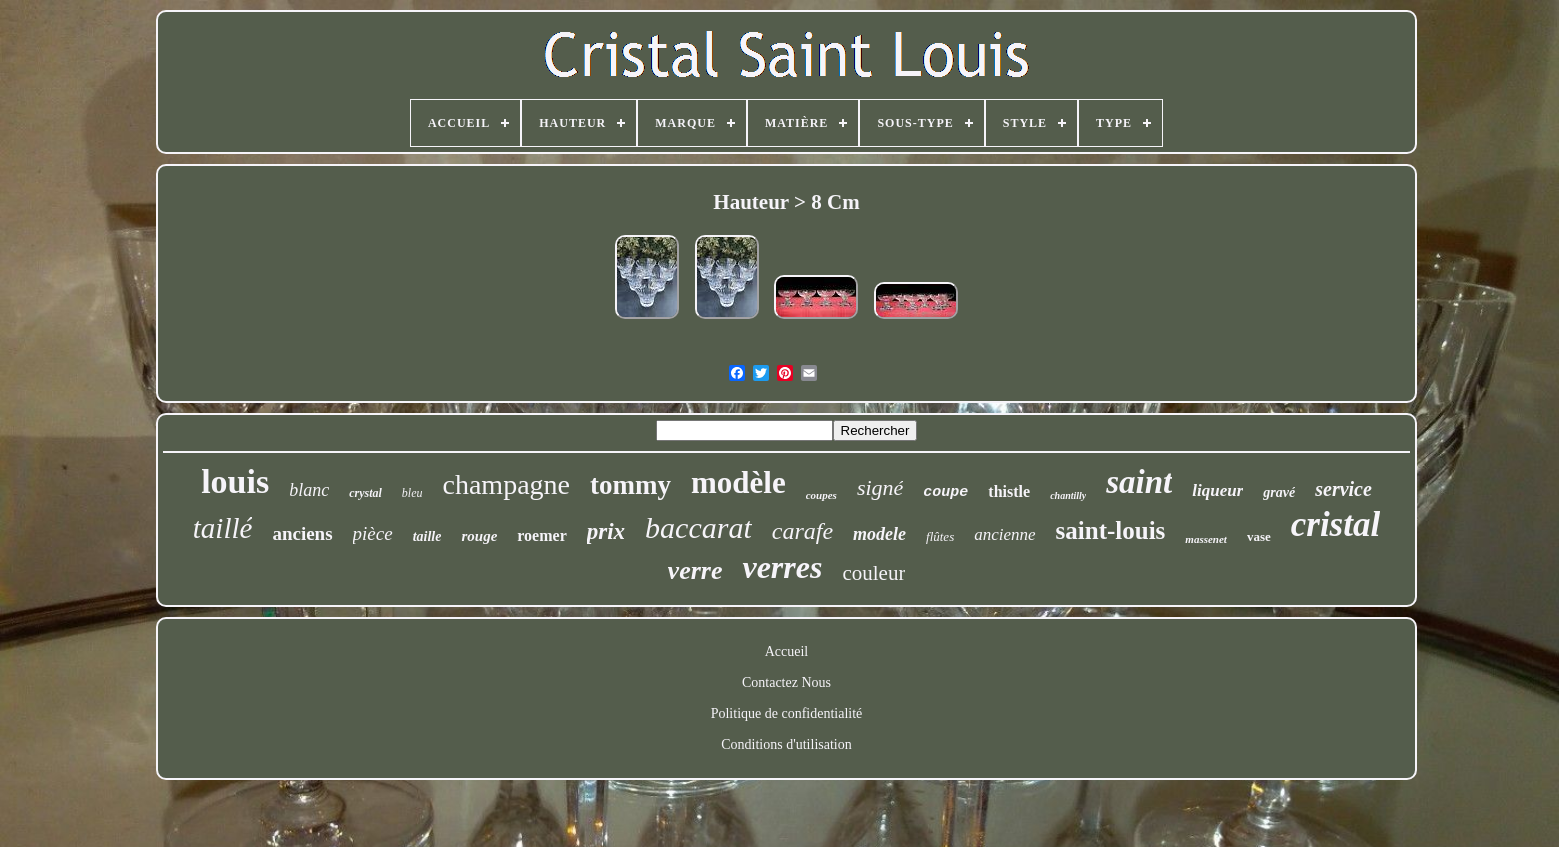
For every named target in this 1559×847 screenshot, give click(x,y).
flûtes (940, 536)
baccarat (698, 527)
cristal (1335, 524)
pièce (373, 533)
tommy (630, 485)
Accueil (787, 651)
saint (1139, 482)
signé (880, 487)
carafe (802, 531)
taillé (223, 528)
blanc (309, 490)
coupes (821, 495)
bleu (412, 493)
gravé (1279, 492)
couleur (873, 573)
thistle (1009, 491)
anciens (302, 533)
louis (235, 481)
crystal (365, 493)
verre (695, 570)
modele (879, 534)
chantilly (1068, 495)
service (1343, 489)
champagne (507, 484)
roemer (541, 535)
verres (782, 567)
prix (606, 531)
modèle (738, 482)
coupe (945, 492)
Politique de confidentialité (787, 713)
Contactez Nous (786, 682)
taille (427, 536)
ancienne (1004, 534)
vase (1259, 536)
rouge (479, 536)
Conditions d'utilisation (786, 744)
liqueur (1217, 490)
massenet (1206, 539)
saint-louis (1111, 530)
